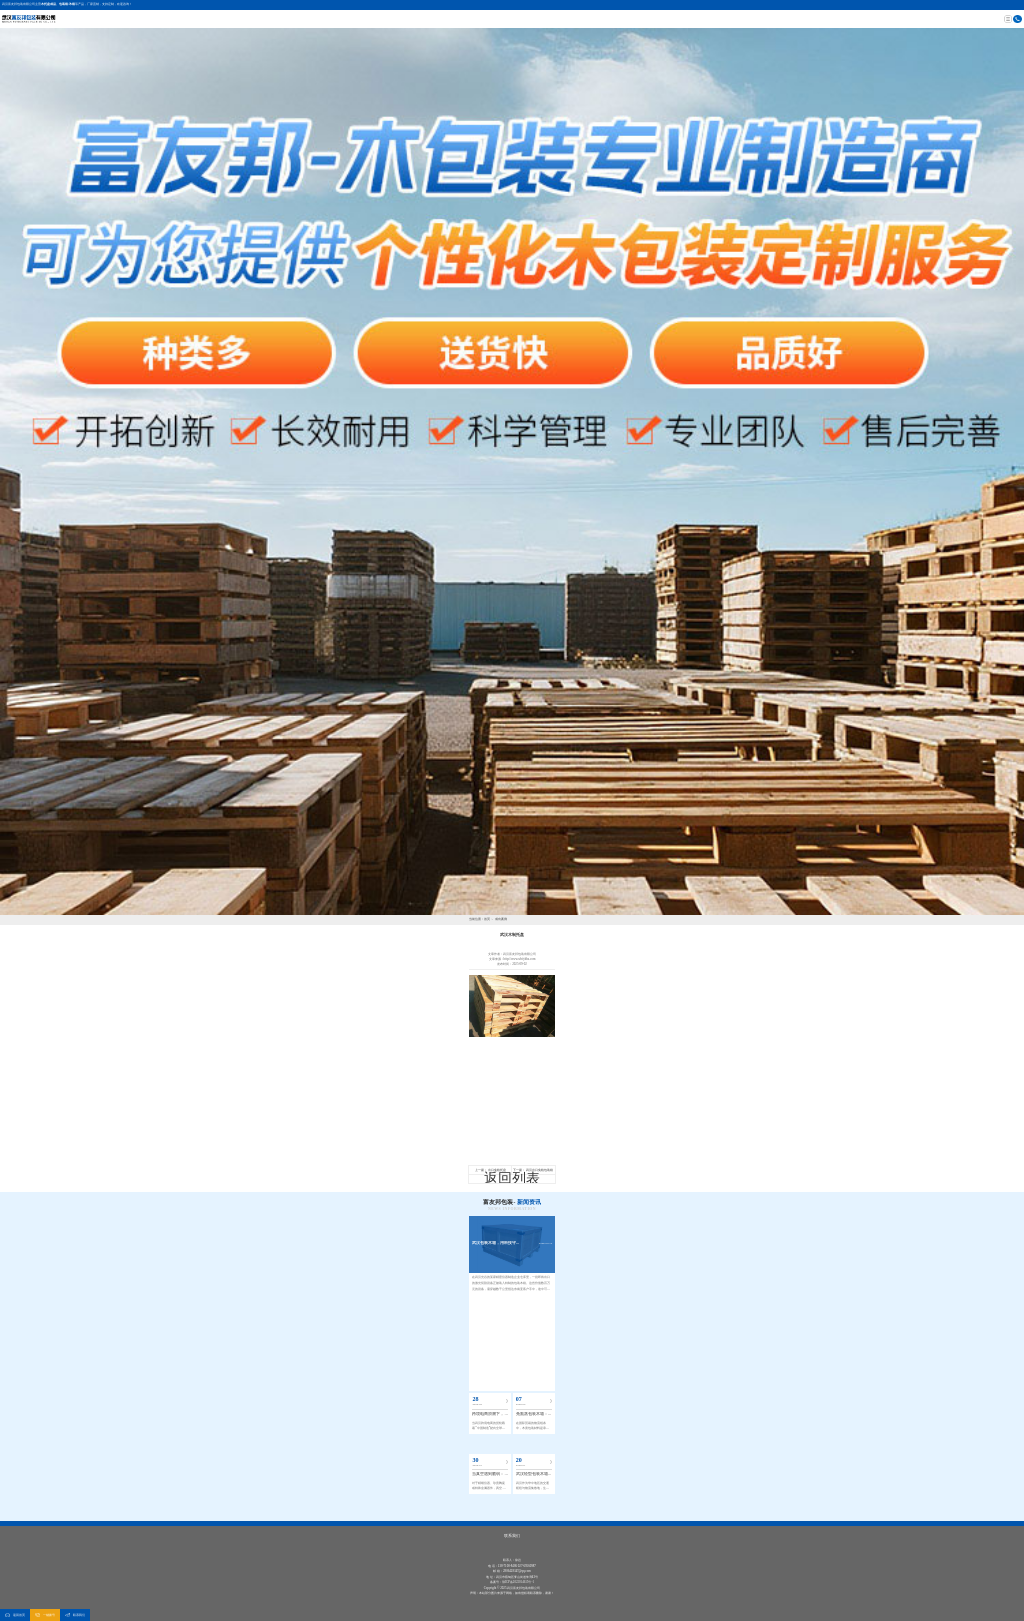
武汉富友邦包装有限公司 (18, 4)
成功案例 (501, 919)
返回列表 (512, 1178)
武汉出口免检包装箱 (539, 1170)
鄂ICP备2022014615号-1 (518, 1582)
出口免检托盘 (497, 1170)
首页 (487, 919)
